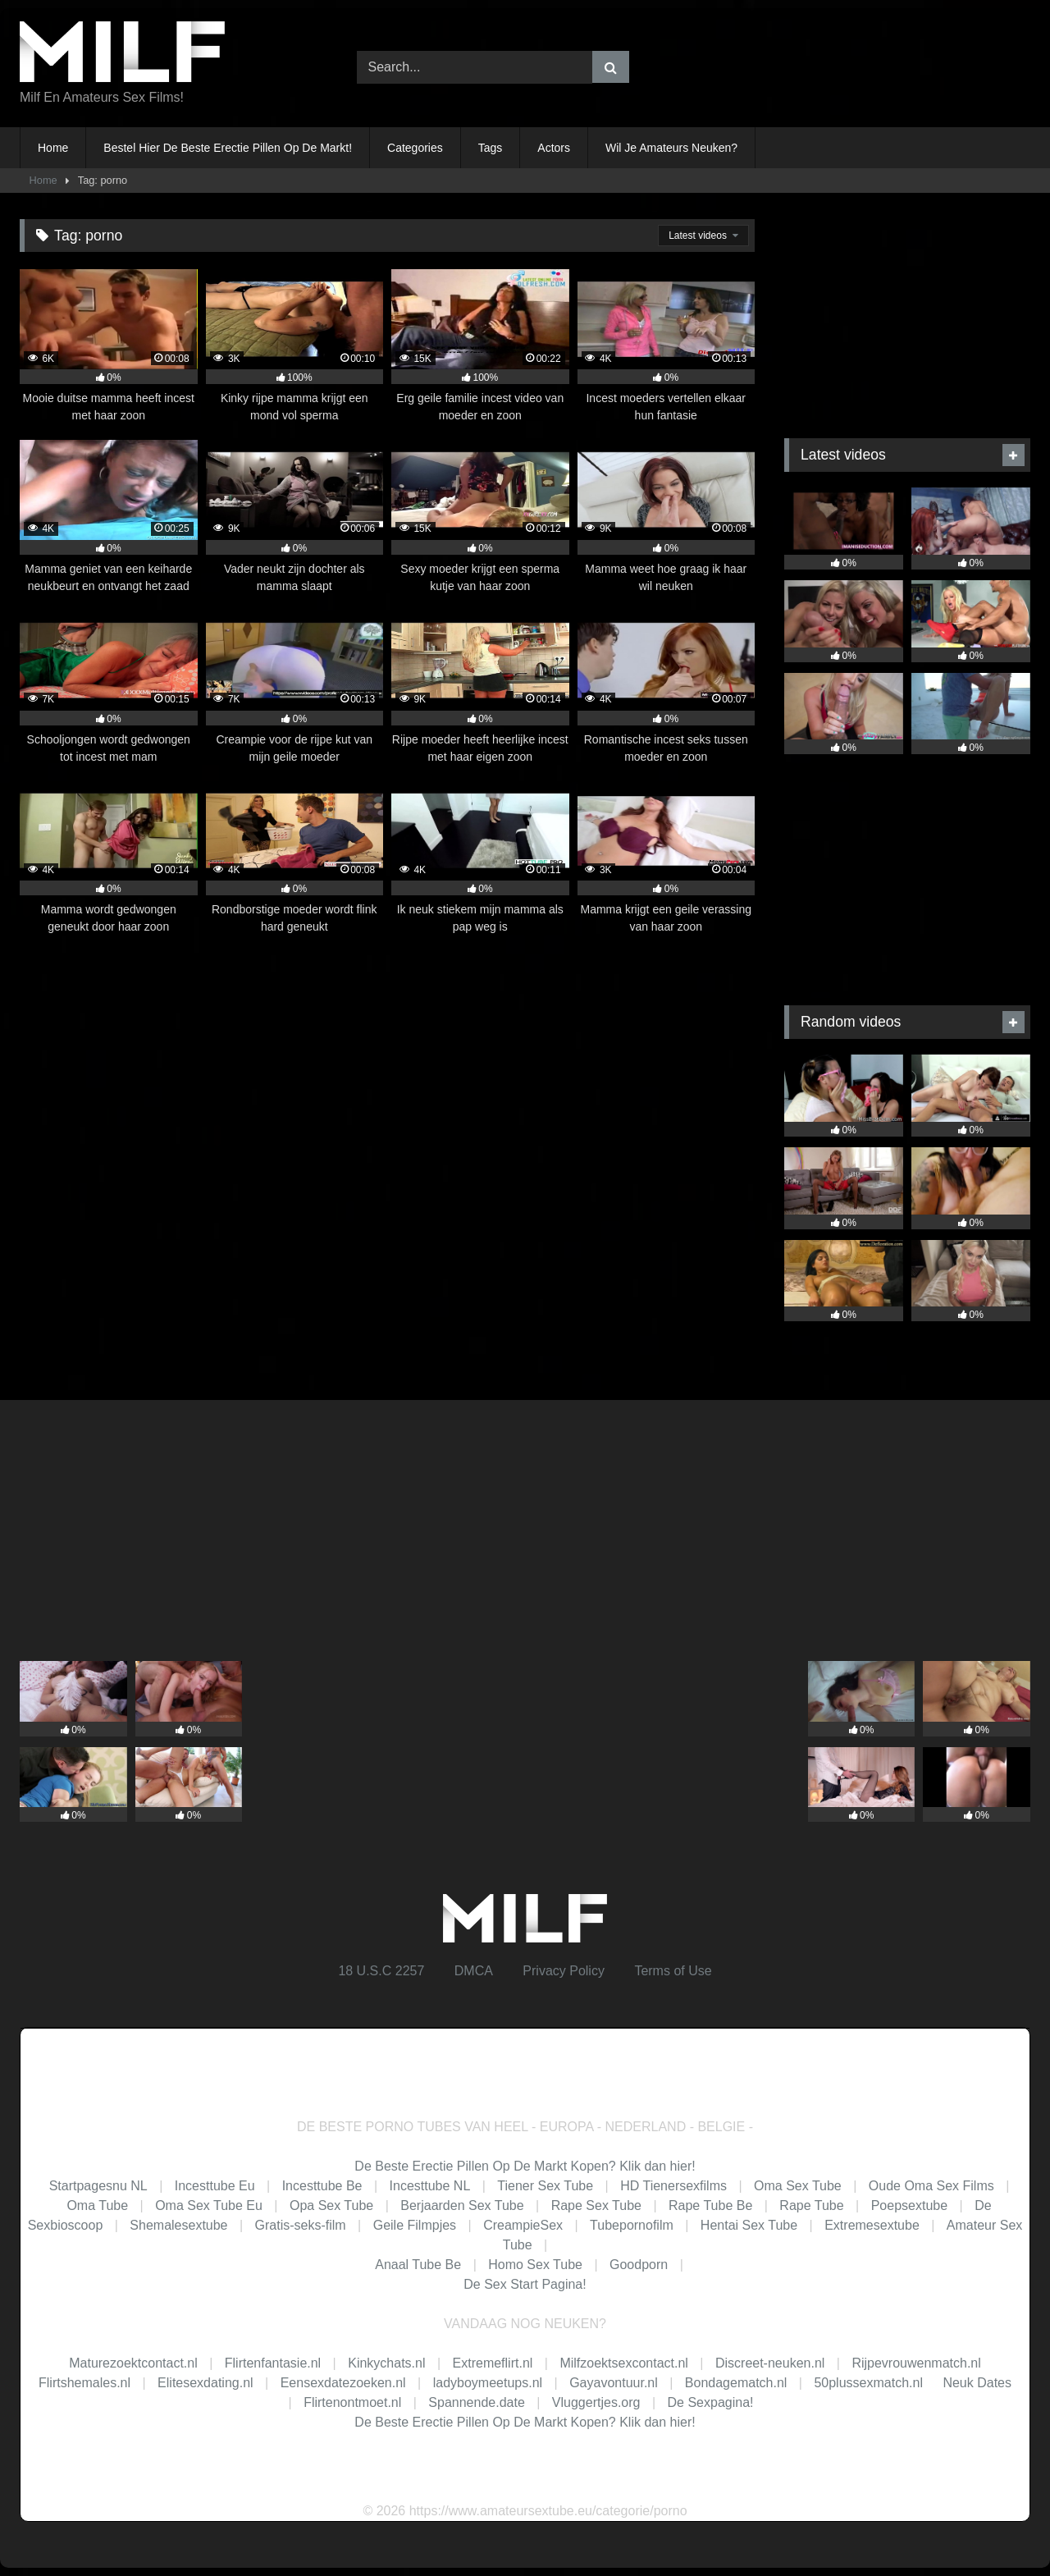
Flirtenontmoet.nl (352, 2402)
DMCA (473, 1971)
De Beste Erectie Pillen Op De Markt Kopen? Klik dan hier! (524, 2166)
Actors (553, 147)
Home (53, 147)
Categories (415, 147)
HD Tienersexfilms (673, 2186)
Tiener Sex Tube (545, 2186)
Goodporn (638, 2265)
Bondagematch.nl (736, 2383)
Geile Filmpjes (414, 2225)
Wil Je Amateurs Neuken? (671, 147)
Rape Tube (811, 2205)
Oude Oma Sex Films (931, 2186)
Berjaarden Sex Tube (461, 2205)
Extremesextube (872, 2225)
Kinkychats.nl (386, 2363)
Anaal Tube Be (419, 2265)
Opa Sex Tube (331, 2205)
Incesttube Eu (215, 2186)
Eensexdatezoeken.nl (343, 2383)
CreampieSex (523, 2225)
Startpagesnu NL (98, 2186)
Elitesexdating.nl (205, 2383)
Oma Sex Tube (798, 2186)
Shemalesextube (178, 2225)
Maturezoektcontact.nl (133, 2363)
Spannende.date (476, 2402)
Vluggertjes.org (596, 2402)
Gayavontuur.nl (613, 2383)
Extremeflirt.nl (493, 2363)
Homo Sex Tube (535, 2265)
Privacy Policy (564, 1971)
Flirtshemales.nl (84, 2383)
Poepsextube (909, 2205)
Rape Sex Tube (596, 2205)
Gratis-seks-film (300, 2225)
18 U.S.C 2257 (381, 1971)
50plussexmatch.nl (868, 2383)
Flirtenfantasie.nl (273, 2363)
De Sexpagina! (711, 2402)
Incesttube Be (322, 2186)
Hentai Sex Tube (749, 2225)
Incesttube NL (430, 2186)
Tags (490, 147)
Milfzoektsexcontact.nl (623, 2363)
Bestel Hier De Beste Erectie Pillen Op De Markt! (227, 147)
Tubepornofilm (631, 2225)
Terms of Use (672, 1971)
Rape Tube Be (710, 2205)
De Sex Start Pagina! (524, 2284)
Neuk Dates (977, 2383)
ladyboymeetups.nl (487, 2383)
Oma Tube (97, 2205)
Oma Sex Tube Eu (208, 2205)
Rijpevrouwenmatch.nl (915, 2363)
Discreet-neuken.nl (769, 2363)
